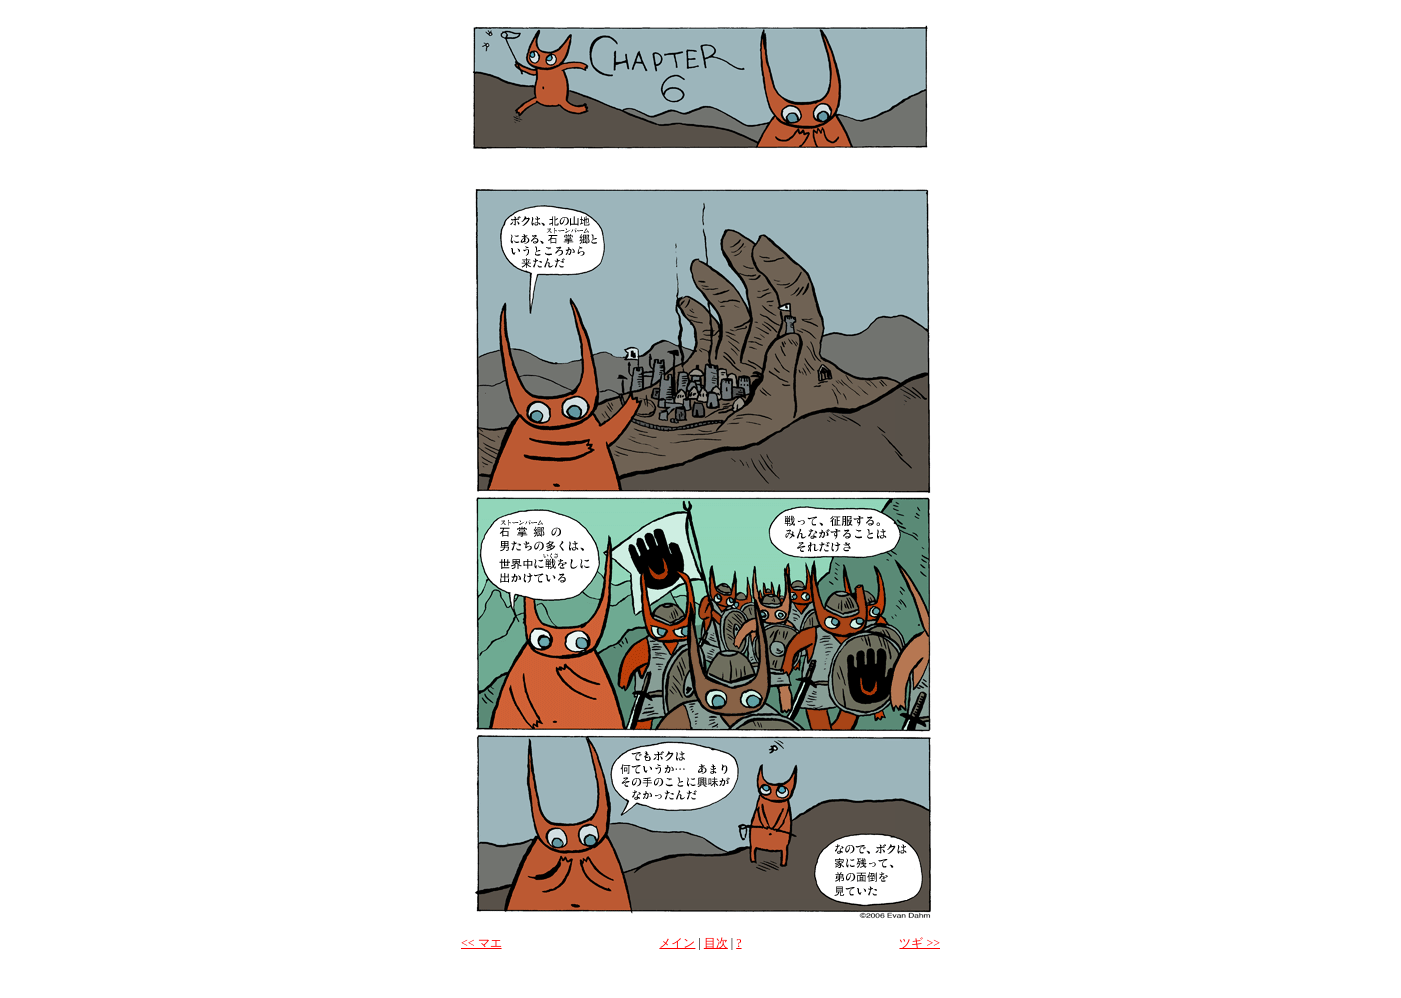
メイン (677, 943)
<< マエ (481, 943)
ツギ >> (919, 943)
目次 (716, 943)
